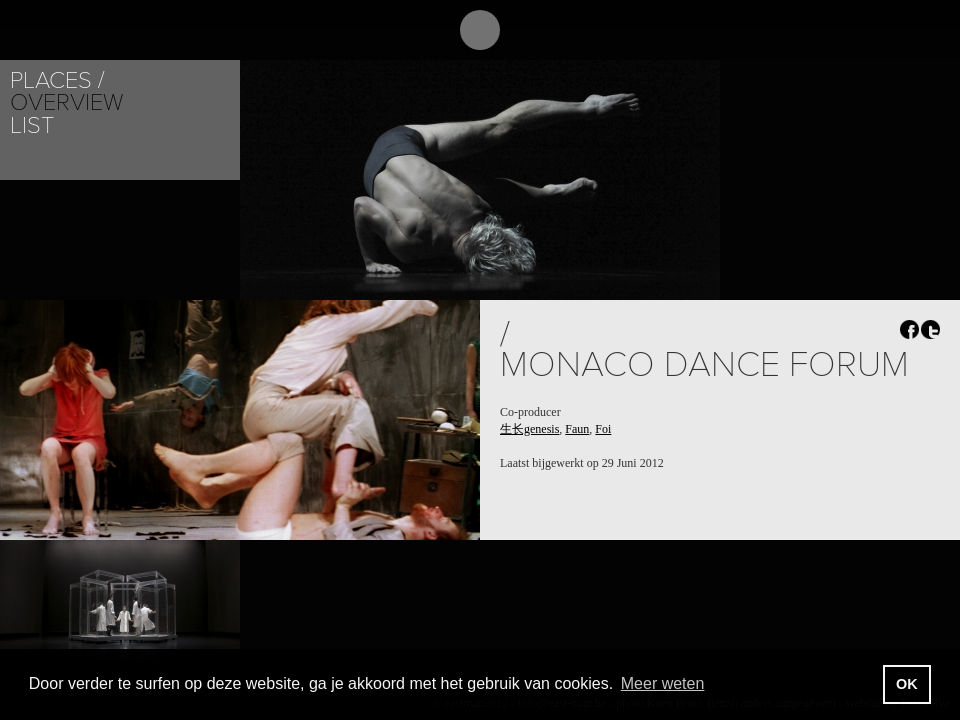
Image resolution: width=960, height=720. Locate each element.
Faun (577, 429)
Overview (66, 102)
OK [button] (907, 684)
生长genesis (529, 429)
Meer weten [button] (663, 683)
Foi (603, 429)
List (32, 125)
